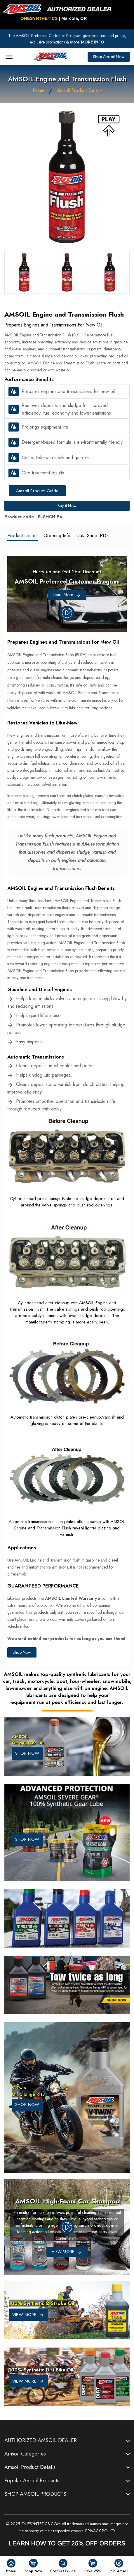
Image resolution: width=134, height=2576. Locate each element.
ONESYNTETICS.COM (40, 2524)
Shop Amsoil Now (108, 57)
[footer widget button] (67, 2440)
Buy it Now (67, 506)
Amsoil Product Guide (37, 491)
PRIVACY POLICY (100, 2531)
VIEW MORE (28, 2314)
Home (39, 90)
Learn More (67, 595)
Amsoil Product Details (79, 90)
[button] (13, 391)
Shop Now (22, 1652)
